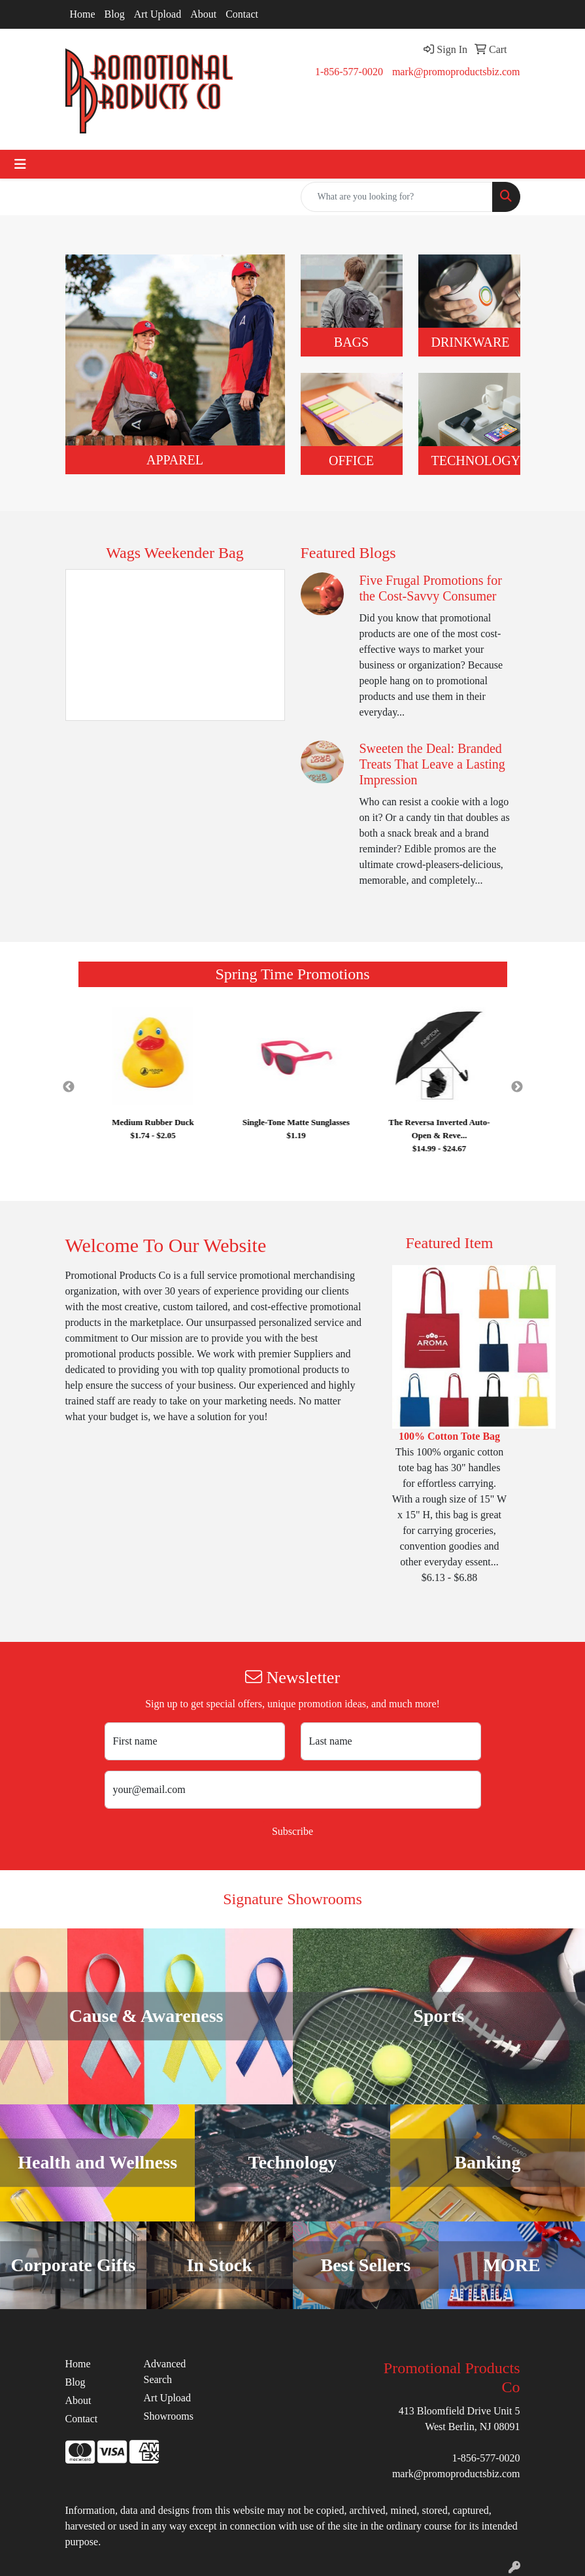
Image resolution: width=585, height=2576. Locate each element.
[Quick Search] (397, 197)
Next (517, 1087)
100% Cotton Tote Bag (449, 1436)
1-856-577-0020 (349, 71)
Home (82, 14)
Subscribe (292, 1831)
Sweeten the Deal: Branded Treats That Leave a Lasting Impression (432, 764)
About (203, 14)
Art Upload (157, 14)
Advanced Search (165, 2371)
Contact (242, 14)
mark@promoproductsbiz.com (456, 71)
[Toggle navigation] (20, 164)
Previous (68, 1087)
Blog (115, 14)
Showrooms (168, 2416)
